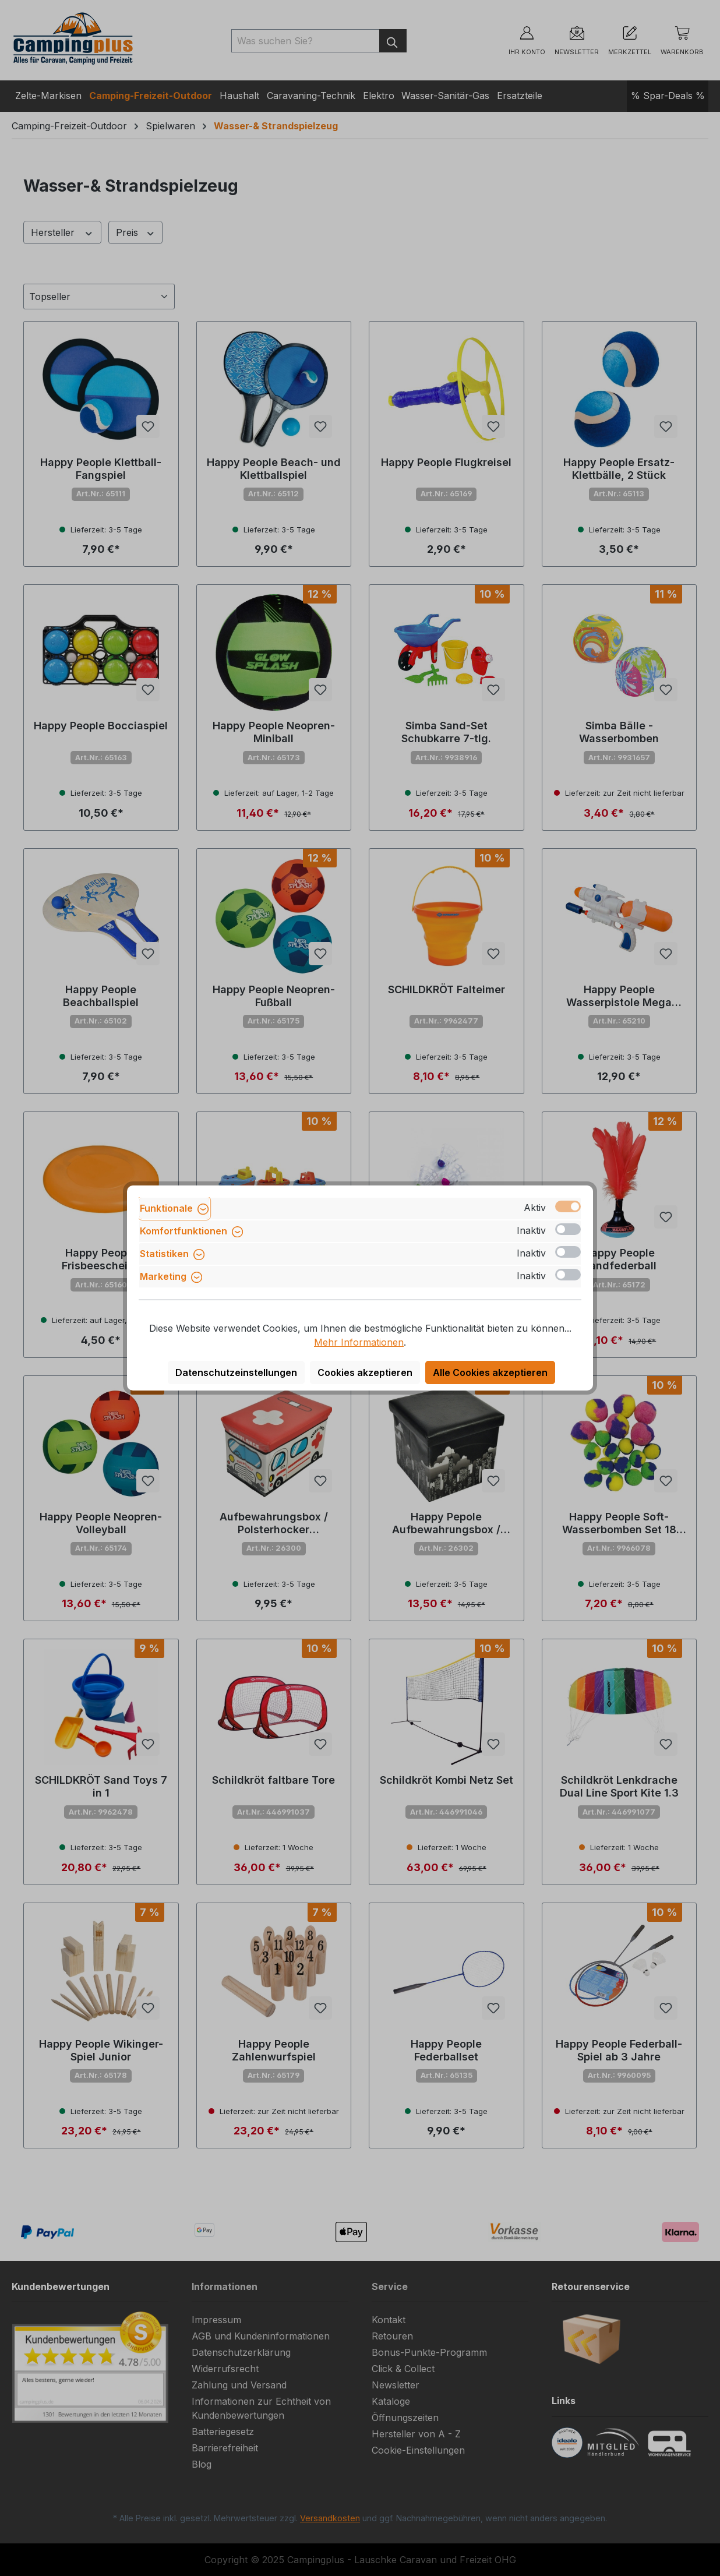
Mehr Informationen (359, 1342)
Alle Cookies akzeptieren (490, 1372)
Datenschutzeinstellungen (236, 1372)
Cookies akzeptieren (364, 1372)
